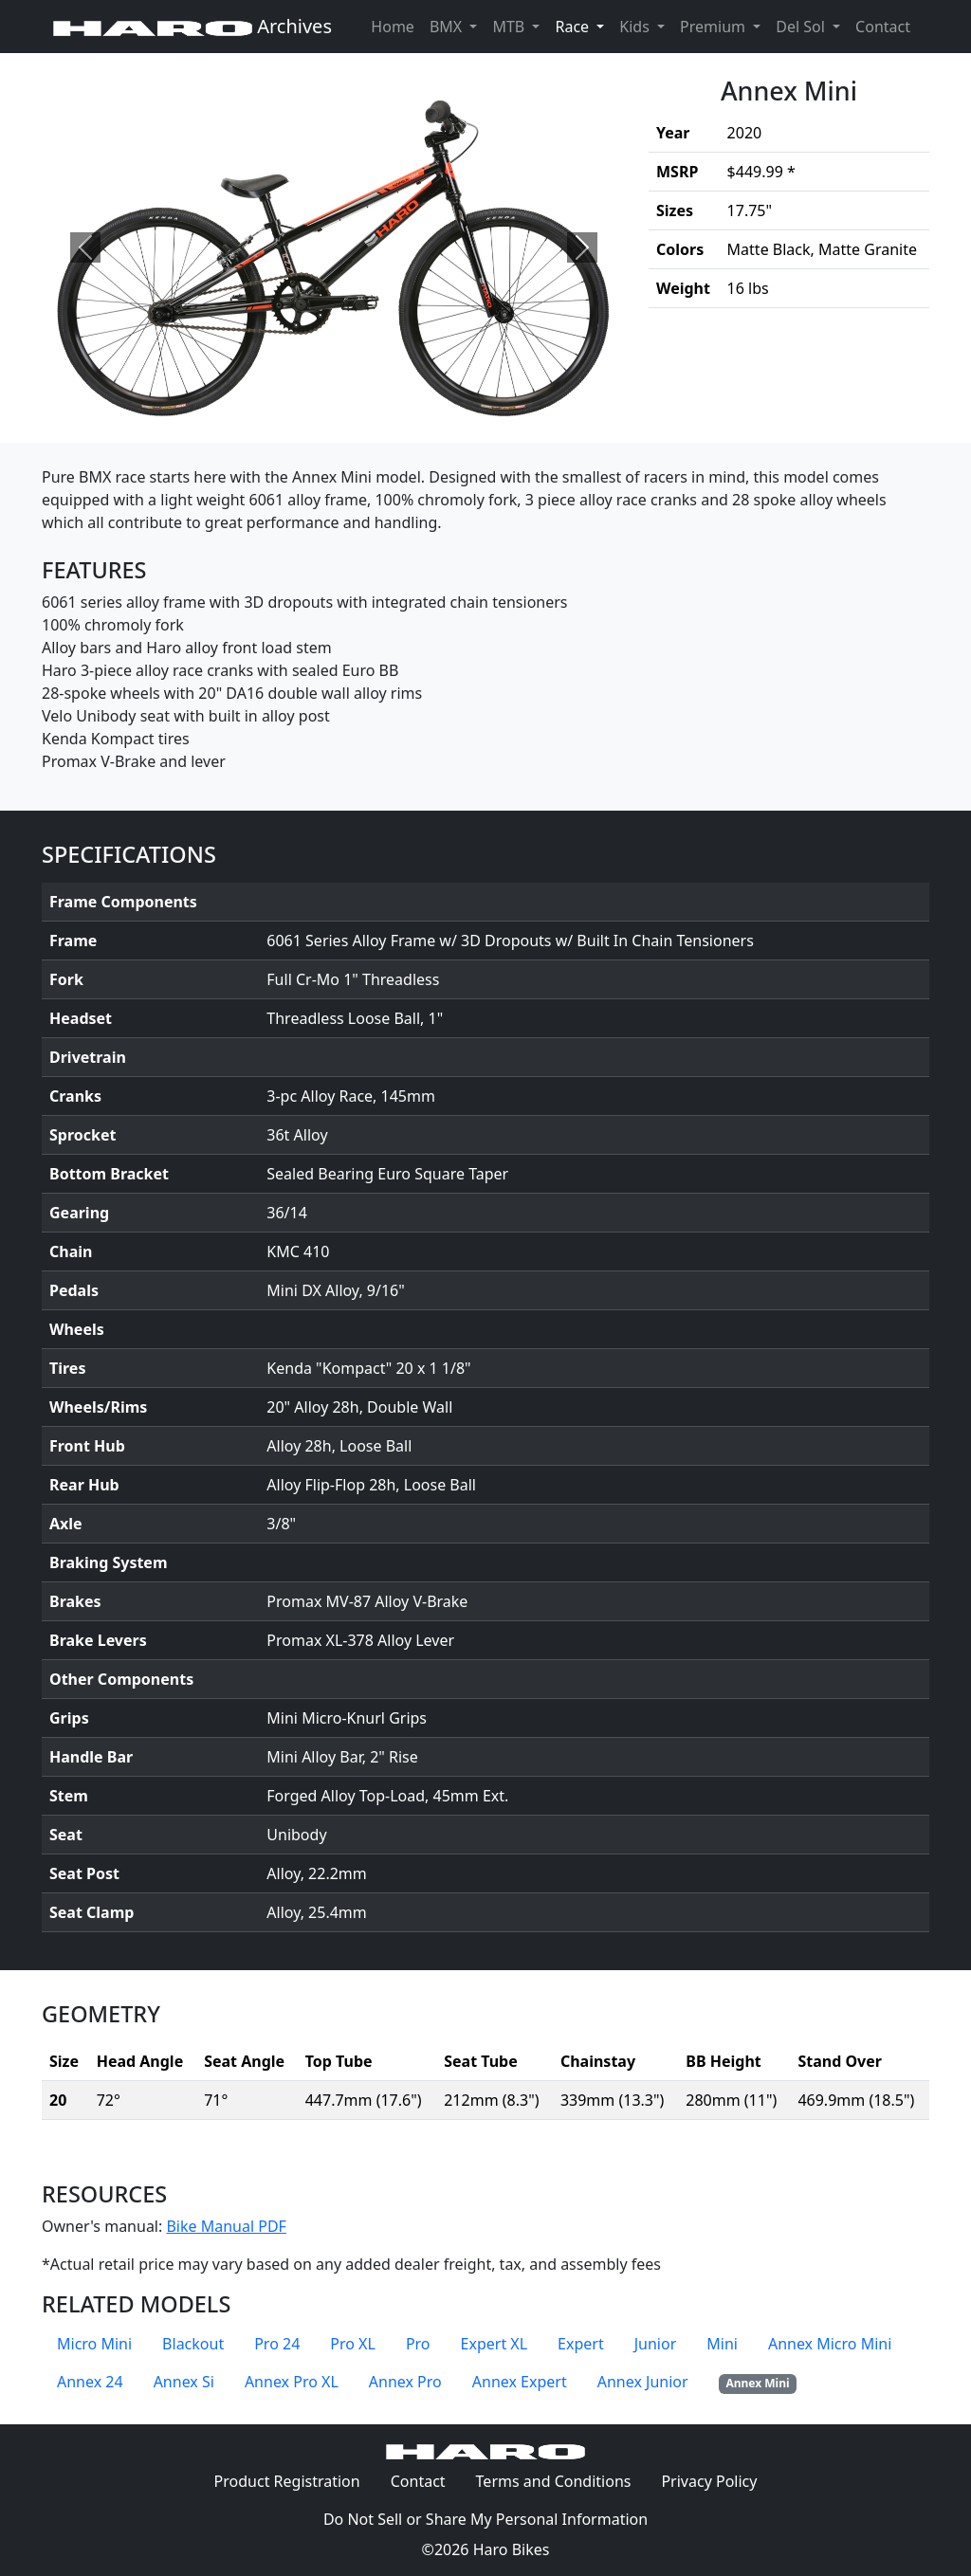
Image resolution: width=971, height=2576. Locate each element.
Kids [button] (636, 26)
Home (392, 26)
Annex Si (184, 2381)
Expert (581, 2343)
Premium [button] (714, 26)
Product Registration (287, 2481)
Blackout (193, 2343)
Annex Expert (519, 2381)
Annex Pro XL (292, 2381)
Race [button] (583, 25)
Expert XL (494, 2343)
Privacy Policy (716, 2480)
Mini (722, 2343)
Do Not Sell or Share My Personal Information (485, 2519)
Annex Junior (642, 2381)
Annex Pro (405, 2381)
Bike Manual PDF (225, 2226)
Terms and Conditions (561, 2480)
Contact (886, 25)
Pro (418, 2343)
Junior (655, 2343)
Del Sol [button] (802, 26)
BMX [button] (448, 26)
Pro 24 (277, 2343)
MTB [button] (510, 26)
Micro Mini (94, 2343)
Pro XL (353, 2343)
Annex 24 (90, 2381)
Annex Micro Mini (829, 2343)
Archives (192, 26)
